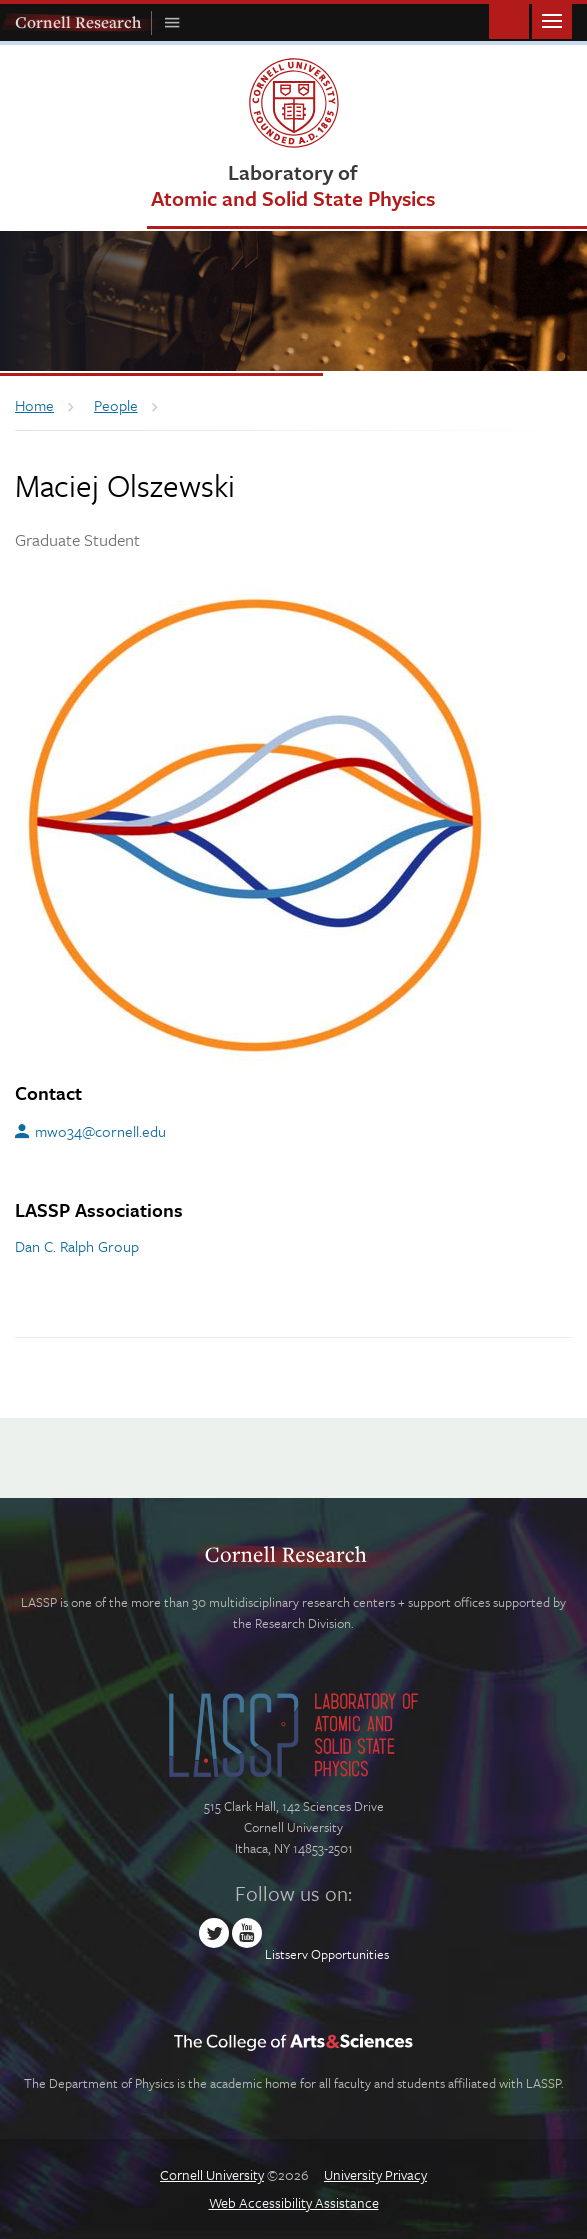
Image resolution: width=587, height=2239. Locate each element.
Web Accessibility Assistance (294, 2202)
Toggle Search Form (509, 19)
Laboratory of (293, 184)
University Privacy (375, 2174)
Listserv (286, 1954)
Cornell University (212, 2174)
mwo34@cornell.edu (100, 1131)
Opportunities (350, 1954)
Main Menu (552, 19)
